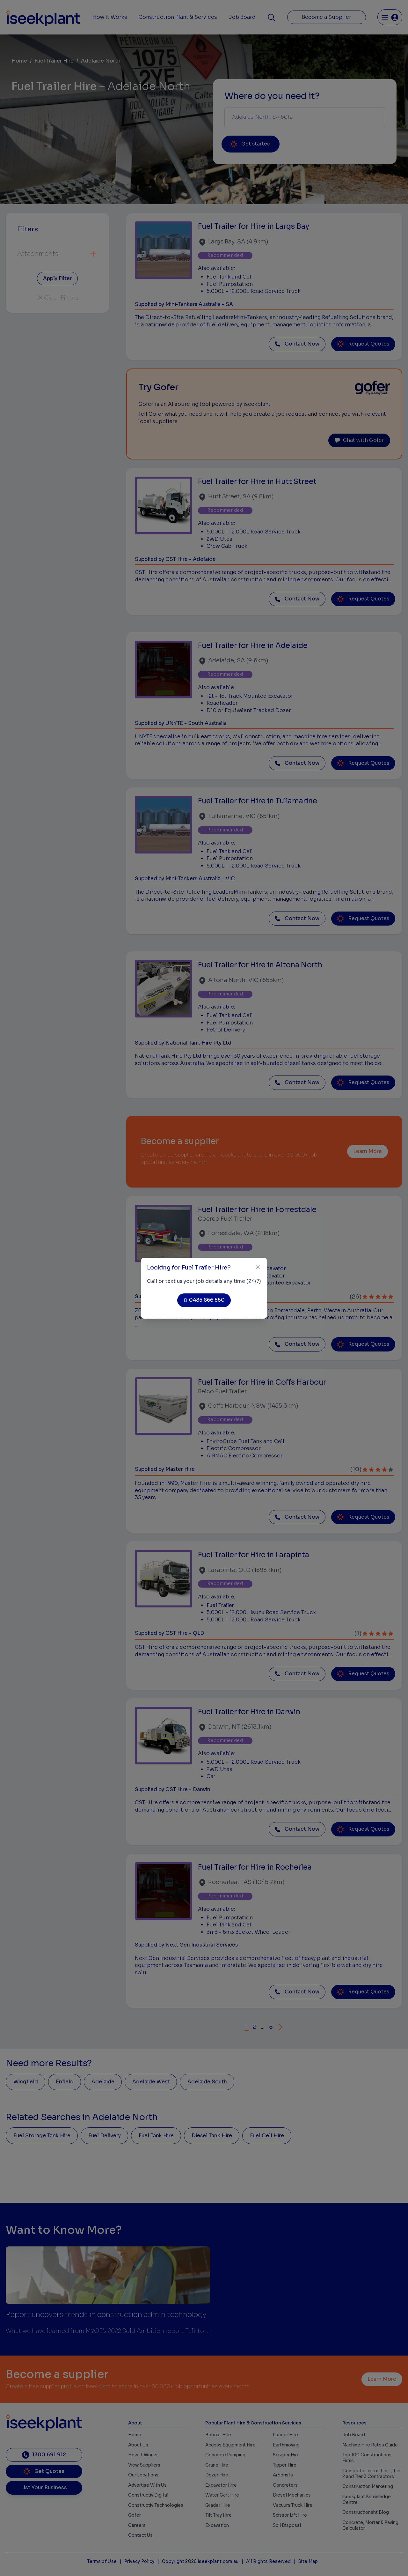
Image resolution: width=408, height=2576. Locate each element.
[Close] (257, 1267)
